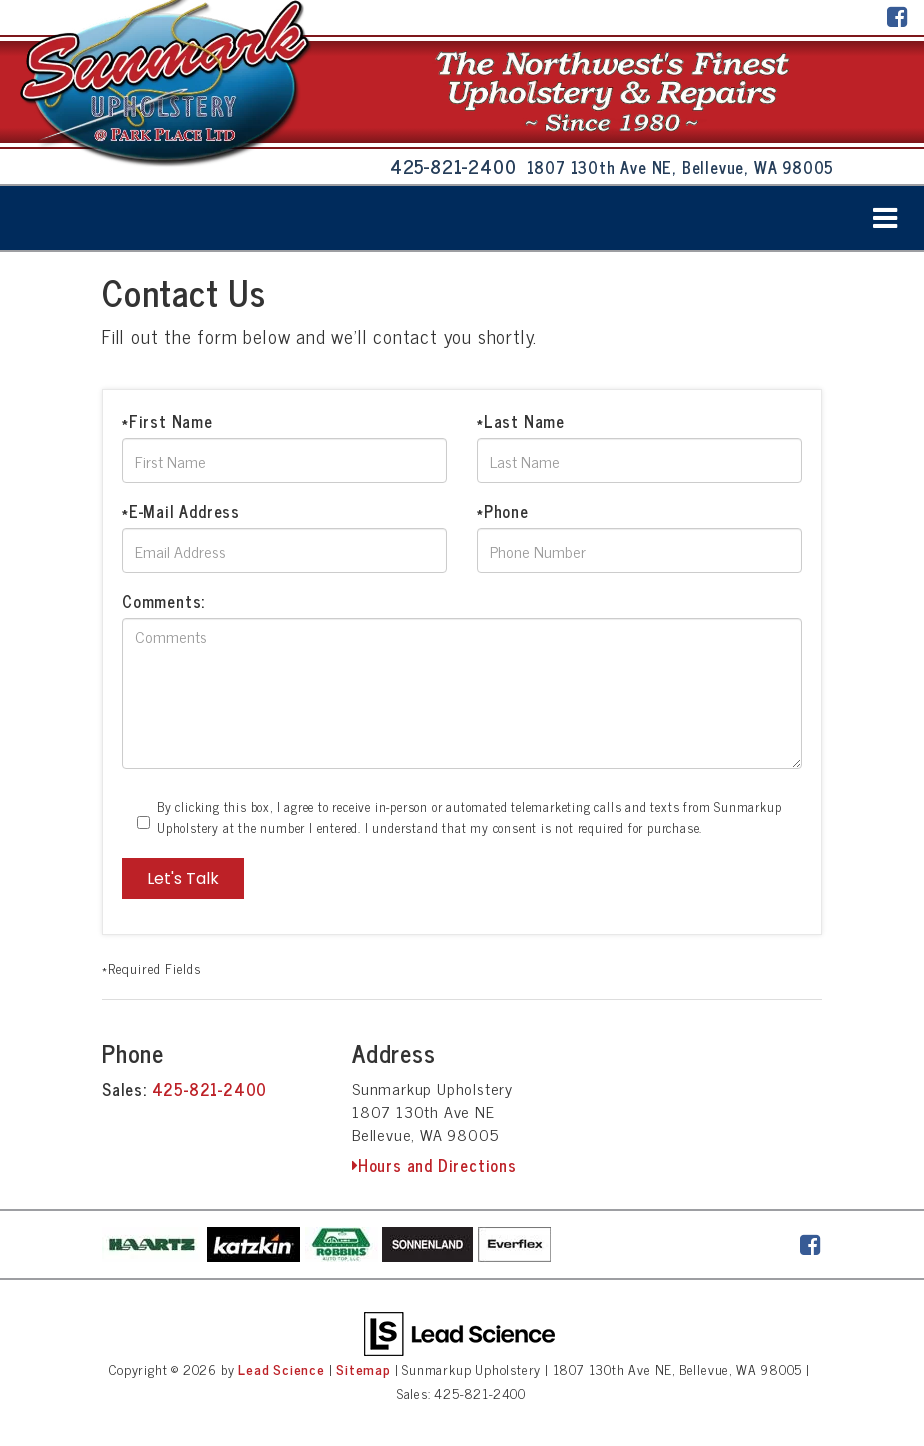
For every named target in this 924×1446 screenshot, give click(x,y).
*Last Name (521, 421)
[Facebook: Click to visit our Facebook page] (898, 18)
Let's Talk (183, 878)
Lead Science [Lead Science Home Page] (281, 1369)
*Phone (503, 511)
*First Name (167, 421)
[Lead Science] (459, 1332)
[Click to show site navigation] (885, 218)
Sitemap (363, 1369)
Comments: (163, 601)
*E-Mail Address (181, 511)
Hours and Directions (434, 1165)
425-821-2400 (210, 1089)
